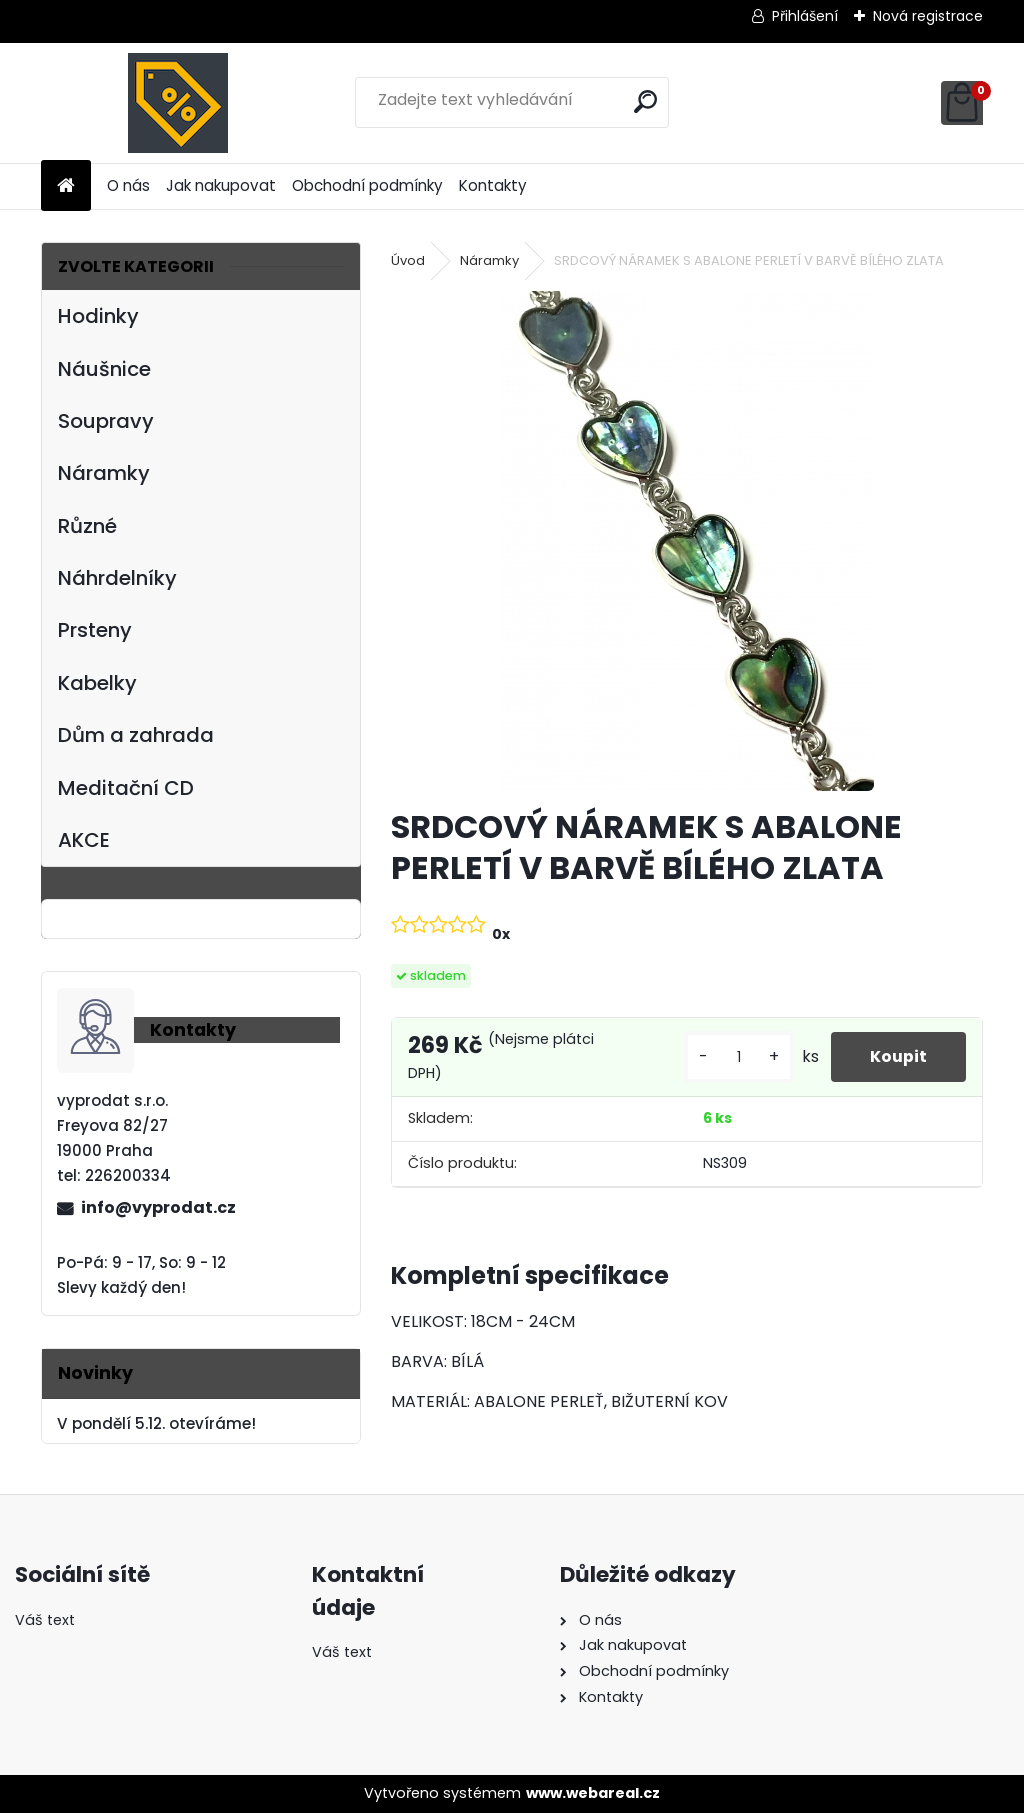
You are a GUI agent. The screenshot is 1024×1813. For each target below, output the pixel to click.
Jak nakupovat (221, 185)
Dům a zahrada (136, 735)
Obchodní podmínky (367, 185)
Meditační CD (126, 788)
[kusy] (737, 1057)
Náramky (104, 473)
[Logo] (178, 103)
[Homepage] (66, 186)
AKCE (84, 840)
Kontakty (493, 185)
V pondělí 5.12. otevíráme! (156, 1423)
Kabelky (97, 683)
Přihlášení (805, 16)
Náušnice (104, 369)
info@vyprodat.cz (158, 1207)
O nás (128, 185)
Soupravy (106, 421)
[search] (645, 101)
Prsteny (95, 630)
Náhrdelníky (117, 578)
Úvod (408, 260)
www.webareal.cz (593, 1793)
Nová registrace (928, 16)
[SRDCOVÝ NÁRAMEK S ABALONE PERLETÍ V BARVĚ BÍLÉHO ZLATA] (686, 541)
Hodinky (98, 316)
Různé (87, 526)
